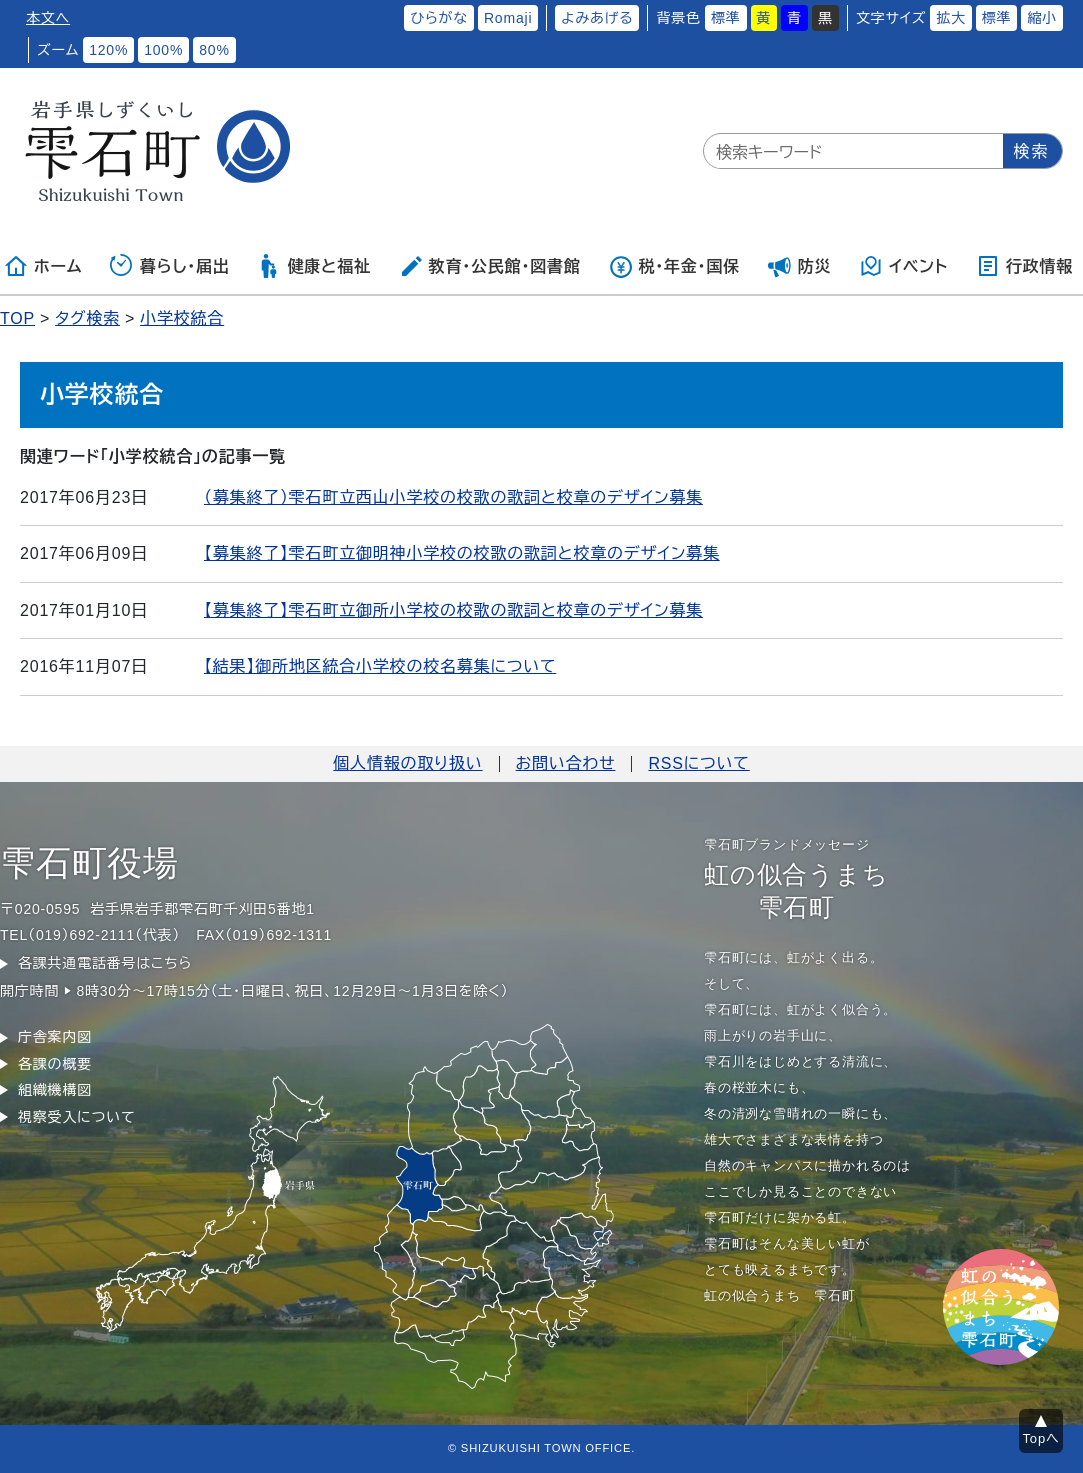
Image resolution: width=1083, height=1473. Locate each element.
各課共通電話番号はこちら (105, 963)
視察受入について (76, 1117)
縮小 (1042, 18)
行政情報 (1024, 266)
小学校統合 (182, 318)
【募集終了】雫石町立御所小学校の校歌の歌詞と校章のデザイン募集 (453, 610)
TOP (17, 318)
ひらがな (439, 18)
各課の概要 (55, 1064)
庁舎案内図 (55, 1037)
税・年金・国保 (674, 266)
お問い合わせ (566, 763)
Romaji (508, 18)
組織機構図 (55, 1090)
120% (108, 50)
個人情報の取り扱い (407, 763)
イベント (903, 266)
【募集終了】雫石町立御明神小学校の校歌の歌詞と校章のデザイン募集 (462, 553)
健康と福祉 (313, 266)
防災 (800, 266)
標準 (726, 18)
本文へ (48, 18)
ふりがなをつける (337, 18)
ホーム (43, 266)
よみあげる (597, 18)
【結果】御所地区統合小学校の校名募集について (380, 666)
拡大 (951, 18)
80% (214, 50)
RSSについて (698, 763)
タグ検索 (87, 318)
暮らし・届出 (170, 266)
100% (163, 50)
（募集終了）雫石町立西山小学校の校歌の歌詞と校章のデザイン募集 (453, 497)
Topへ (1041, 1438)
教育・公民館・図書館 (490, 266)
